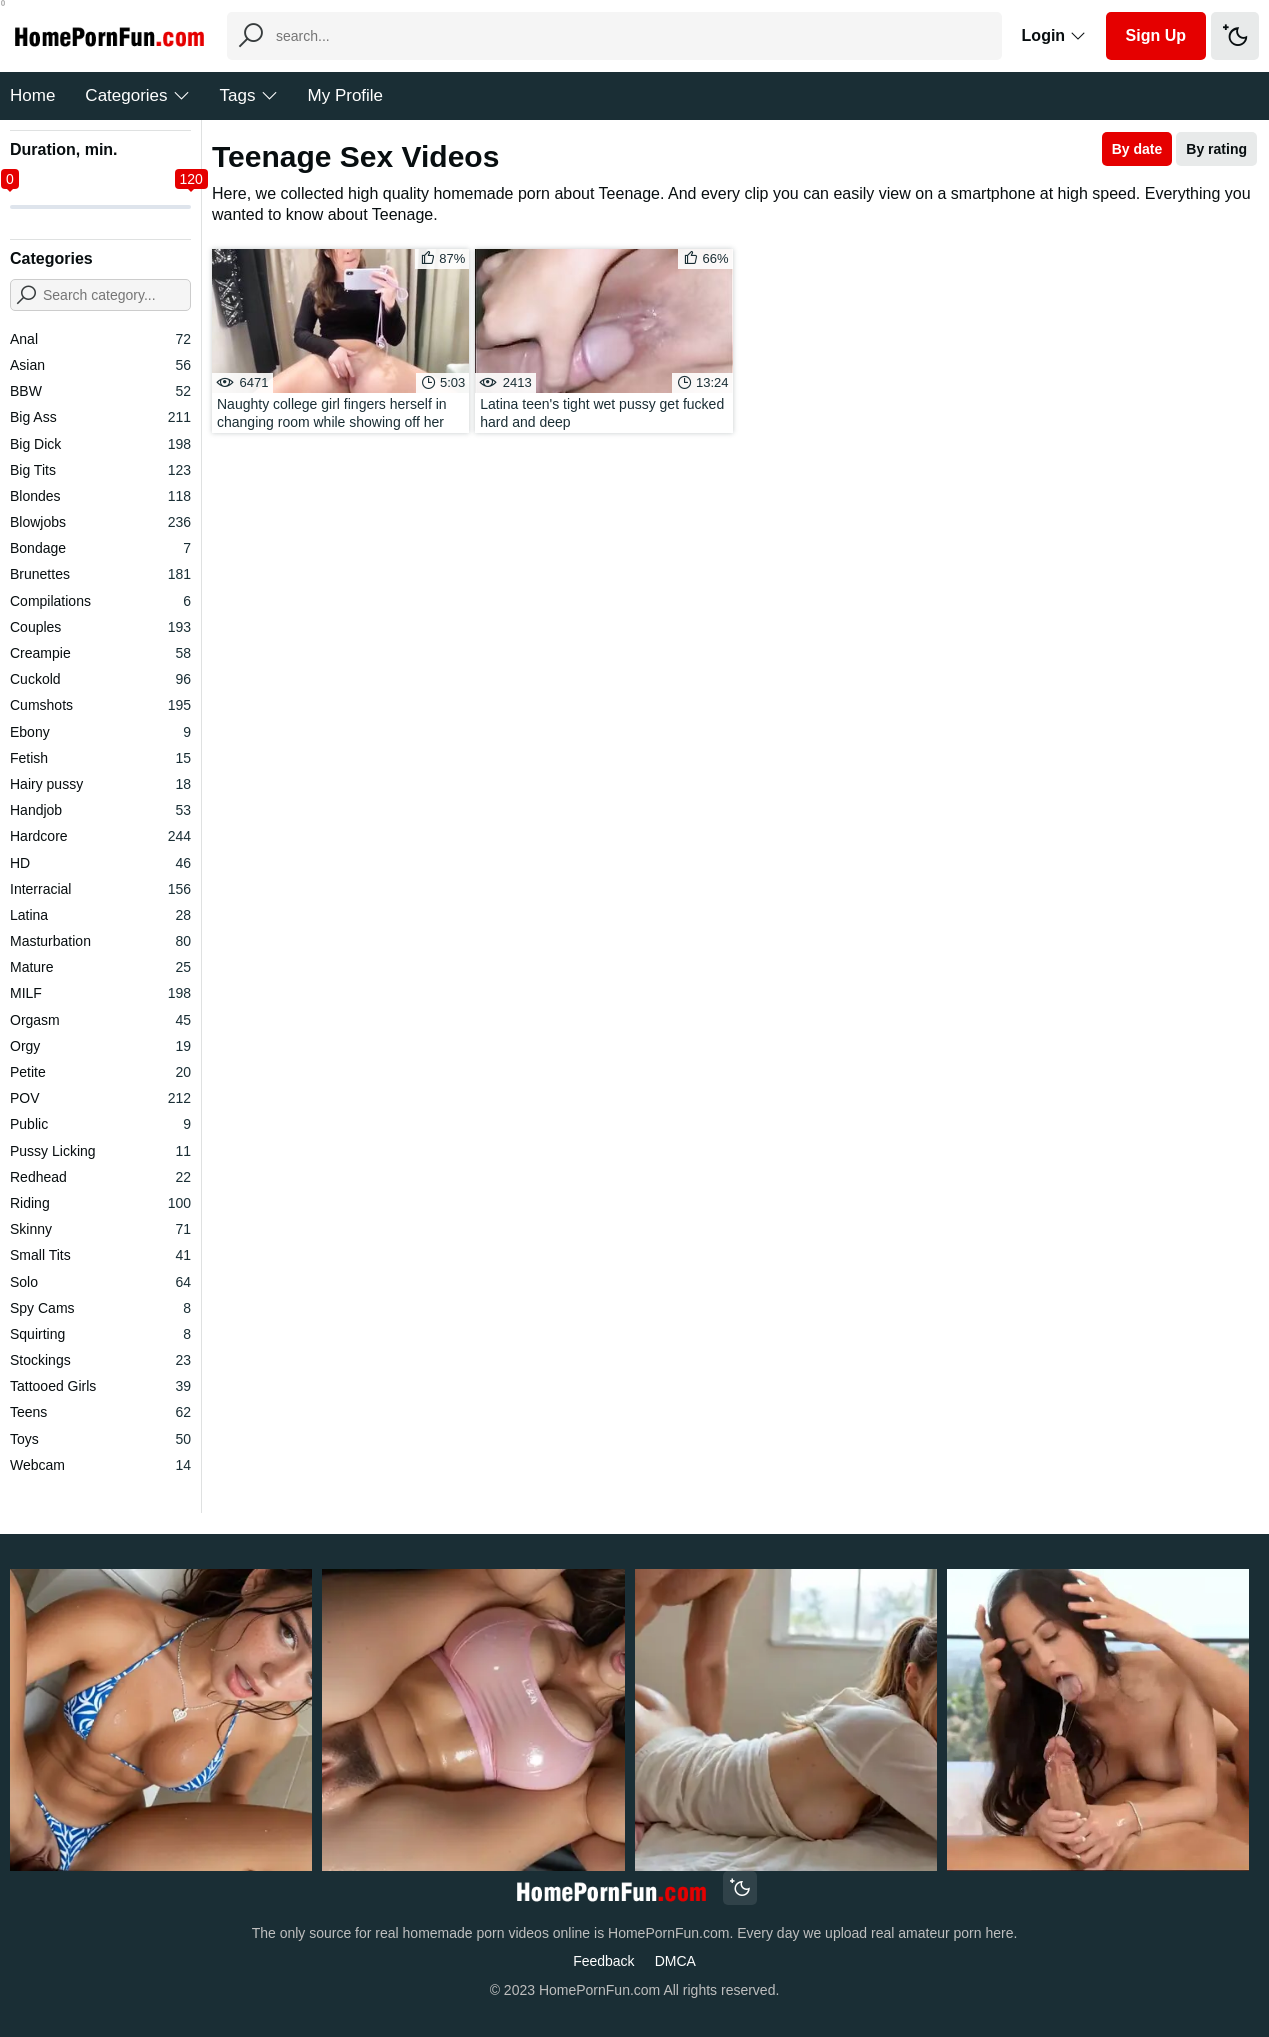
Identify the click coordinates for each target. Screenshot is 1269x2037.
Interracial (100, 889)
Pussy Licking (100, 1151)
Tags (249, 95)
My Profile (346, 95)
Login (1054, 35)
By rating (1216, 149)
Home (32, 95)
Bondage (100, 548)
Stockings (100, 1360)
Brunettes (100, 574)
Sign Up (1156, 35)
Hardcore (100, 836)
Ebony (100, 732)
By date (1137, 149)
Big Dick (100, 444)
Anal (100, 339)
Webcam (100, 1465)
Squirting (100, 1334)
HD (100, 863)
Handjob (100, 810)
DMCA (675, 1961)
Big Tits (100, 470)
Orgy (100, 1046)
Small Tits (100, 1255)
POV (100, 1098)
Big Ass (100, 417)
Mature (100, 967)
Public (100, 1124)
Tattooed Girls (100, 1386)
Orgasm (100, 1020)
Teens (100, 1412)
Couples (100, 627)
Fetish (100, 758)
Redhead (100, 1177)
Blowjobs (100, 522)
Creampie (100, 653)
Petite (100, 1072)
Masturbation (100, 941)
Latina (100, 915)
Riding (100, 1203)
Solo (100, 1282)
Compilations (100, 601)
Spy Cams (100, 1308)
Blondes (100, 496)
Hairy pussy (100, 784)
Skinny (100, 1229)
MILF (100, 993)
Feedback (603, 1961)
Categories (137, 95)
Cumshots (100, 705)
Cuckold (100, 679)
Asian (100, 365)
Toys (100, 1439)
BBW (100, 391)
